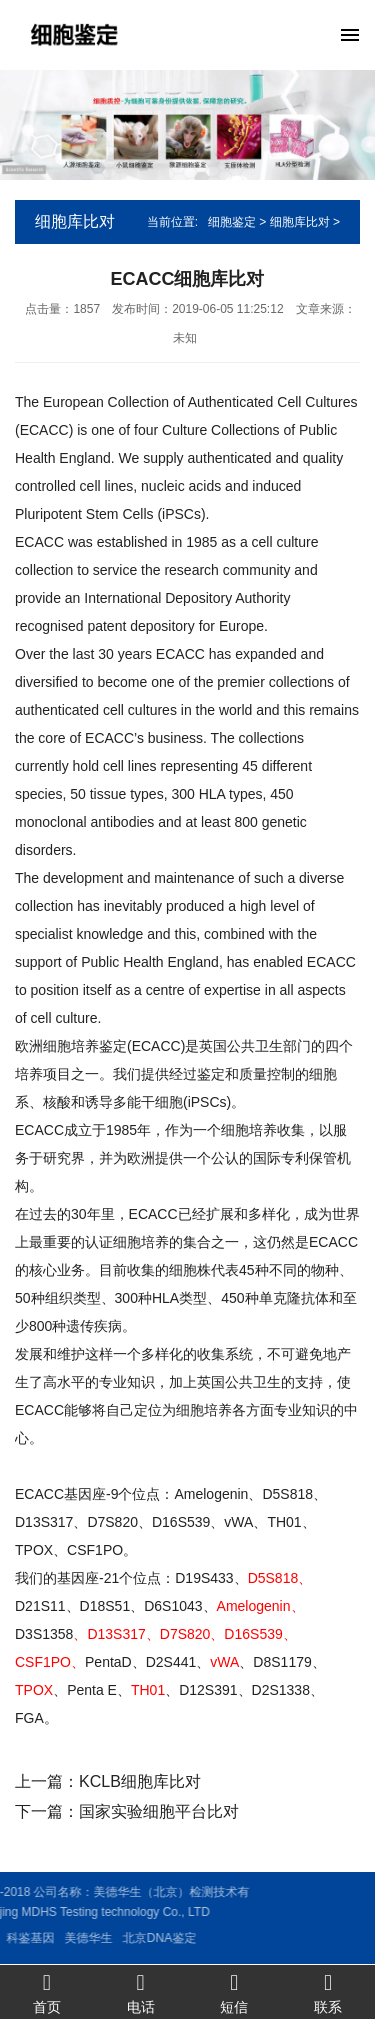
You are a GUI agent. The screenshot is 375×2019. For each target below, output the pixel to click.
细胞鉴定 (232, 222)
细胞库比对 (300, 222)
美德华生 (41, 1938)
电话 (141, 1992)
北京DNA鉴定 (111, 1938)
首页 (47, 1992)
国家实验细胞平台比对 (159, 1811)
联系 (328, 1992)
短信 (235, 1992)
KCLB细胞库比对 (140, 1781)
